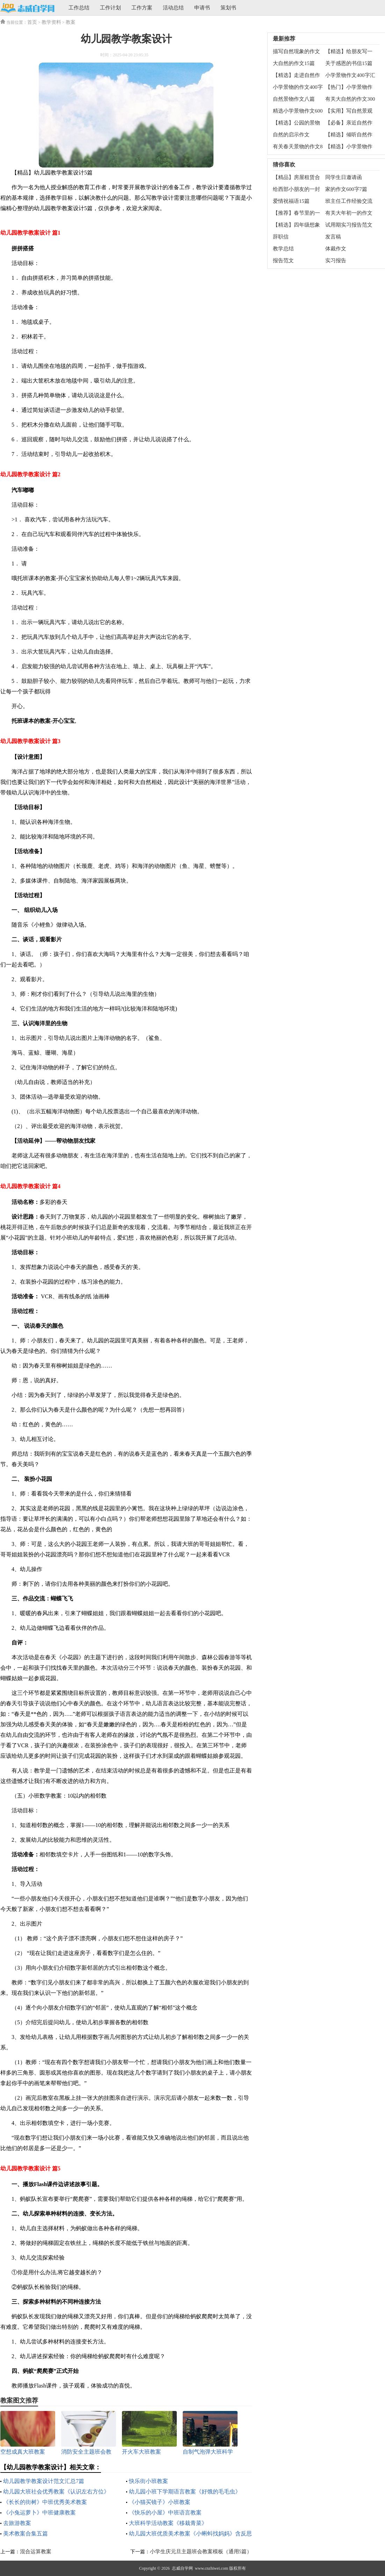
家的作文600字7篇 (346, 189)
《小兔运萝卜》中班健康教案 (39, 2513)
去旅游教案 (17, 2523)
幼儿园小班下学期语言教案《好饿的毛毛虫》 (185, 2492)
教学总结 (283, 248)
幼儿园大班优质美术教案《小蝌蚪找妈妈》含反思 (190, 2533)
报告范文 (283, 260)
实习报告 (335, 260)
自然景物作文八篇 (294, 99)
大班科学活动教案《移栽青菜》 (168, 2523)
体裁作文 (335, 248)
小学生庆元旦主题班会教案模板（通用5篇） (201, 2551)
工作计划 (110, 7)
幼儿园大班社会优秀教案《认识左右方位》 (56, 2492)
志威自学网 (182, 2568)
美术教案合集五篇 (25, 2533)
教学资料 (51, 22)
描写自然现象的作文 (296, 51)
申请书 (202, 7)
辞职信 (281, 237)
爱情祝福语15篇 (291, 201)
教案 (70, 22)
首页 (32, 22)
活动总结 (173, 7)
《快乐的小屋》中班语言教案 (165, 2513)
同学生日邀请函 (343, 177)
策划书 (228, 7)
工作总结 (78, 7)
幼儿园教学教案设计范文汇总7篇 (43, 2481)
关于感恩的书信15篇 (348, 63)
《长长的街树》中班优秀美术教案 (45, 2502)
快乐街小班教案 (148, 2481)
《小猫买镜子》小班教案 (159, 2502)
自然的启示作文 (291, 134)
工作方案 (141, 7)
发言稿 (333, 237)
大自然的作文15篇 (294, 63)
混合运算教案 (35, 2551)
